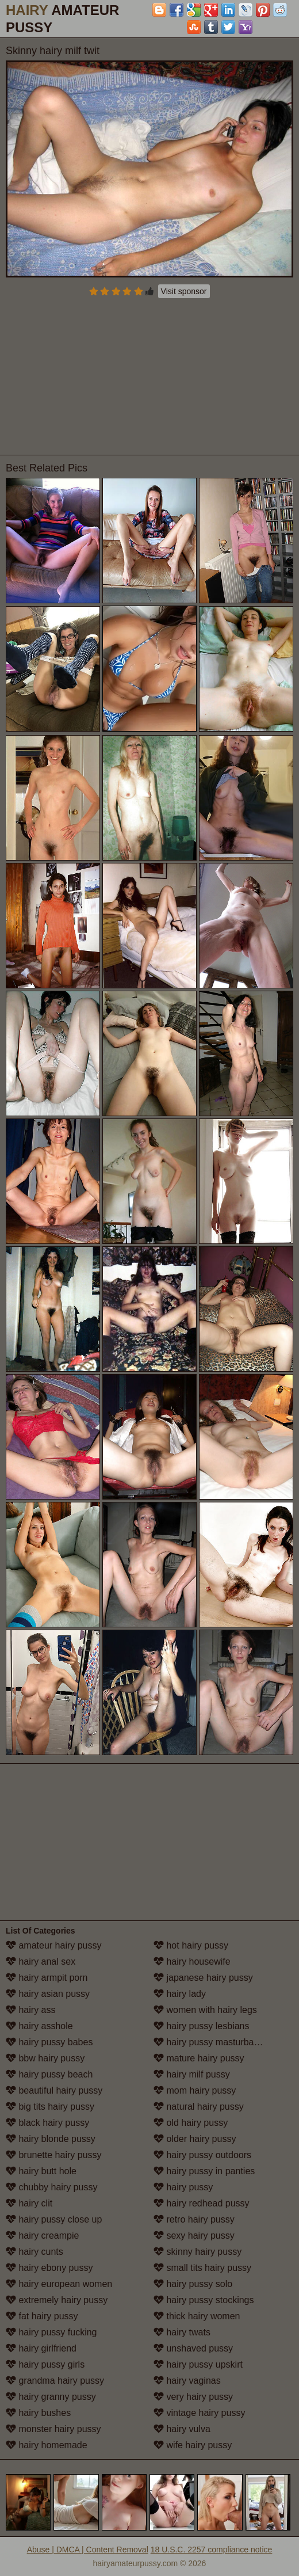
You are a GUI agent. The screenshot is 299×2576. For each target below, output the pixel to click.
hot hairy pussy (191, 1945)
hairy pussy (183, 2187)
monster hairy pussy (53, 2429)
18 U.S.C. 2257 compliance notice (212, 2549)
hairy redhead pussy (202, 2203)
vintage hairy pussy (199, 2413)
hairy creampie (42, 2235)
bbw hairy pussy (45, 2058)
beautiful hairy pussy (54, 2090)
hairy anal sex (40, 1961)
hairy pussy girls (45, 2364)
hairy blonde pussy (50, 2139)
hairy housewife (192, 1961)
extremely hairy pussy (57, 2300)
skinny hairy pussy (197, 2252)
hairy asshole (39, 2026)
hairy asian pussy (48, 1994)
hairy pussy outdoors (202, 2155)
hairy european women (59, 2284)
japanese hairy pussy (203, 1978)
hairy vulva (182, 2429)
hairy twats (182, 2332)
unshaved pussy (193, 2348)
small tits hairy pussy (202, 2268)
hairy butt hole (41, 2171)
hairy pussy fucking (51, 2332)
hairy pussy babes (49, 2042)
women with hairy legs (205, 2010)
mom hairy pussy (195, 2090)
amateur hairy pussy (54, 1945)
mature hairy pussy (199, 2058)
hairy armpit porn (47, 1978)
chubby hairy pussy (51, 2187)
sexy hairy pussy (194, 2235)
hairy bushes (38, 2413)
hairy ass (30, 2010)
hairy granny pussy (51, 2397)
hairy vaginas (187, 2380)
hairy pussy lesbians (202, 2026)
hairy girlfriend (41, 2348)
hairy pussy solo (193, 2284)
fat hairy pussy (42, 2316)
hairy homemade (46, 2445)
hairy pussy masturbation (211, 2042)
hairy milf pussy (192, 2074)
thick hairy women (197, 2316)
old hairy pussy (191, 2123)
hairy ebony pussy (49, 2268)
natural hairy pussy (199, 2106)
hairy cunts (34, 2252)
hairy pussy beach (49, 2074)
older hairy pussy (195, 2139)
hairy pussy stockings (204, 2300)
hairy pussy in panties (204, 2171)
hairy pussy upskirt (198, 2364)
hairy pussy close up (54, 2219)
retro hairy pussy (194, 2219)
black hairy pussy (47, 2123)
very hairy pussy (193, 2397)
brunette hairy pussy (54, 2155)
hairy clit (29, 2203)
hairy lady (180, 1994)
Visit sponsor (184, 291)
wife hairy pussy (193, 2445)
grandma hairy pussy (55, 2380)
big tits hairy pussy (50, 2106)
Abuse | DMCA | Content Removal (87, 2549)
